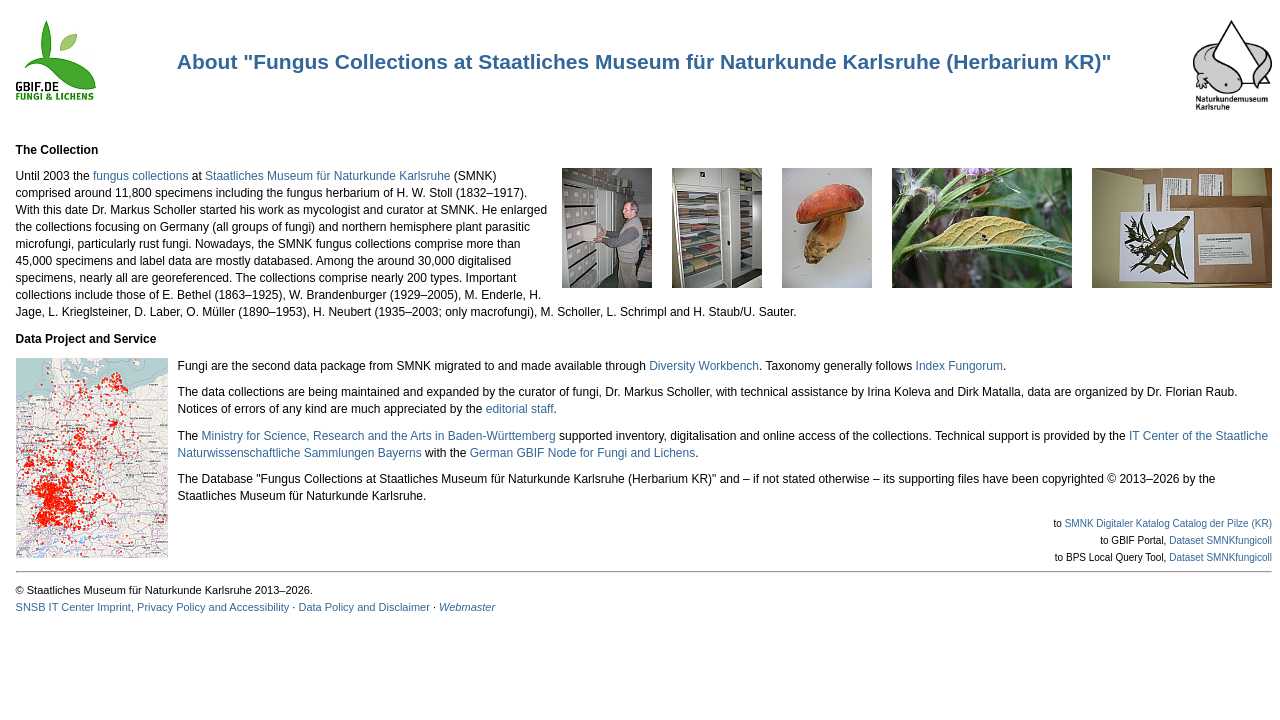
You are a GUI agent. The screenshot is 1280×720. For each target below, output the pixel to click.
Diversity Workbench (704, 366)
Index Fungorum (959, 366)
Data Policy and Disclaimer (363, 607)
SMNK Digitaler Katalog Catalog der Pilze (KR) (1168, 523)
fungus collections (140, 176)
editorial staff (520, 409)
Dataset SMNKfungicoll (1220, 540)
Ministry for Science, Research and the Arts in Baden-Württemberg (379, 436)
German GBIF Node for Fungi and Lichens (582, 453)
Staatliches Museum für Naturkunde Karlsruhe (327, 176)
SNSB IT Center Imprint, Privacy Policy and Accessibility (153, 607)
